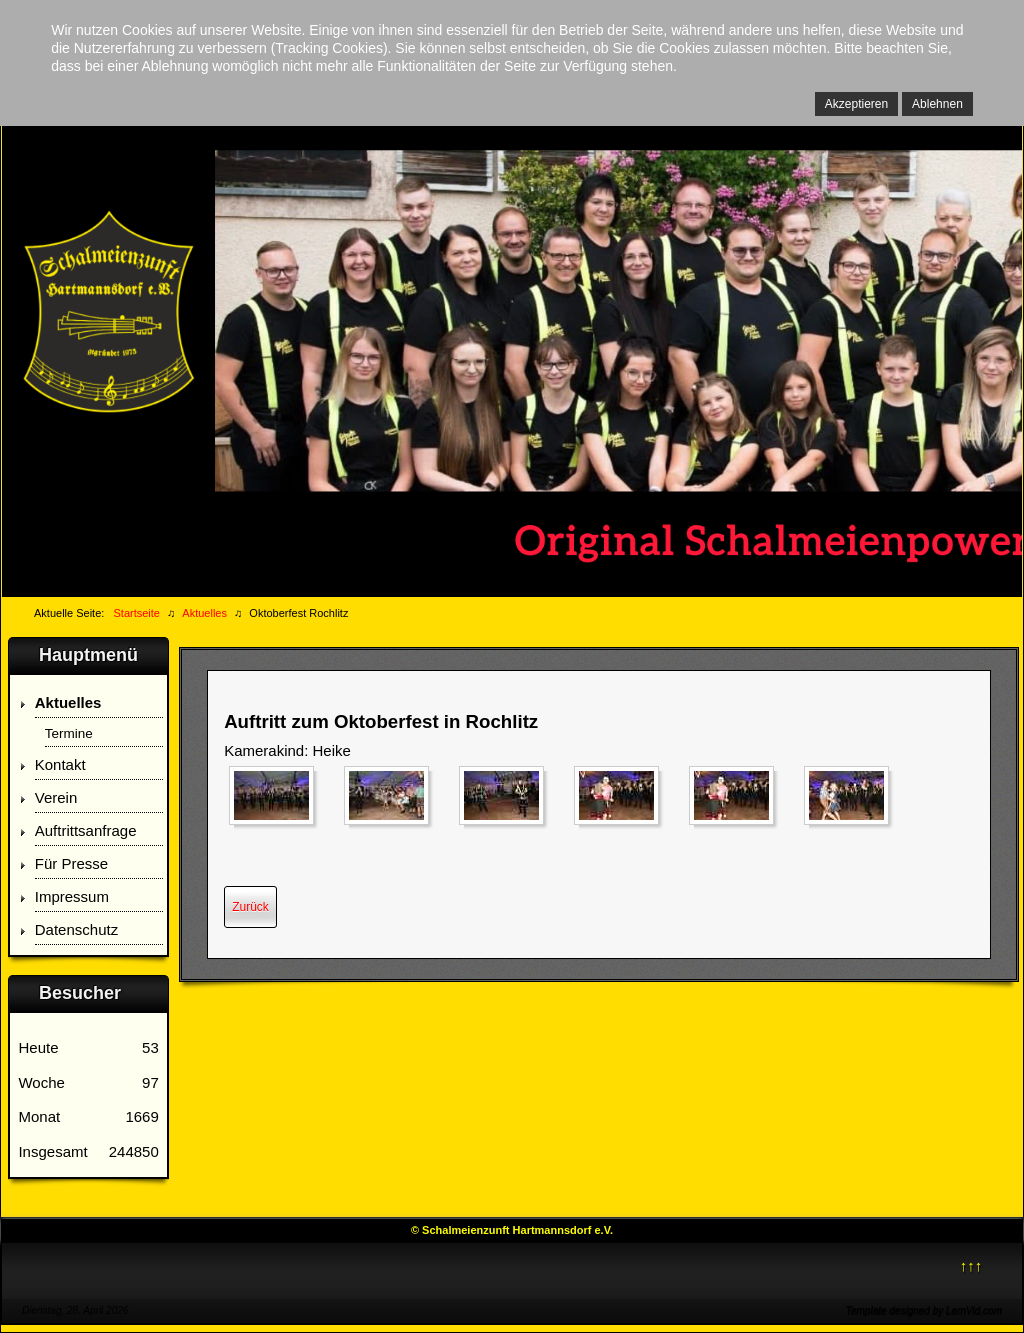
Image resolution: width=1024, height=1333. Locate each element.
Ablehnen (937, 104)
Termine (69, 733)
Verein (56, 797)
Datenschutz (76, 929)
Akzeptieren (856, 104)
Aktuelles (68, 702)
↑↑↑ (971, 1265)
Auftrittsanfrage (86, 830)
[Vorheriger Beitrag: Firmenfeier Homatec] (250, 907)
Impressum (72, 896)
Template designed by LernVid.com (924, 1310)
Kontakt (60, 764)
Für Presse (71, 863)
